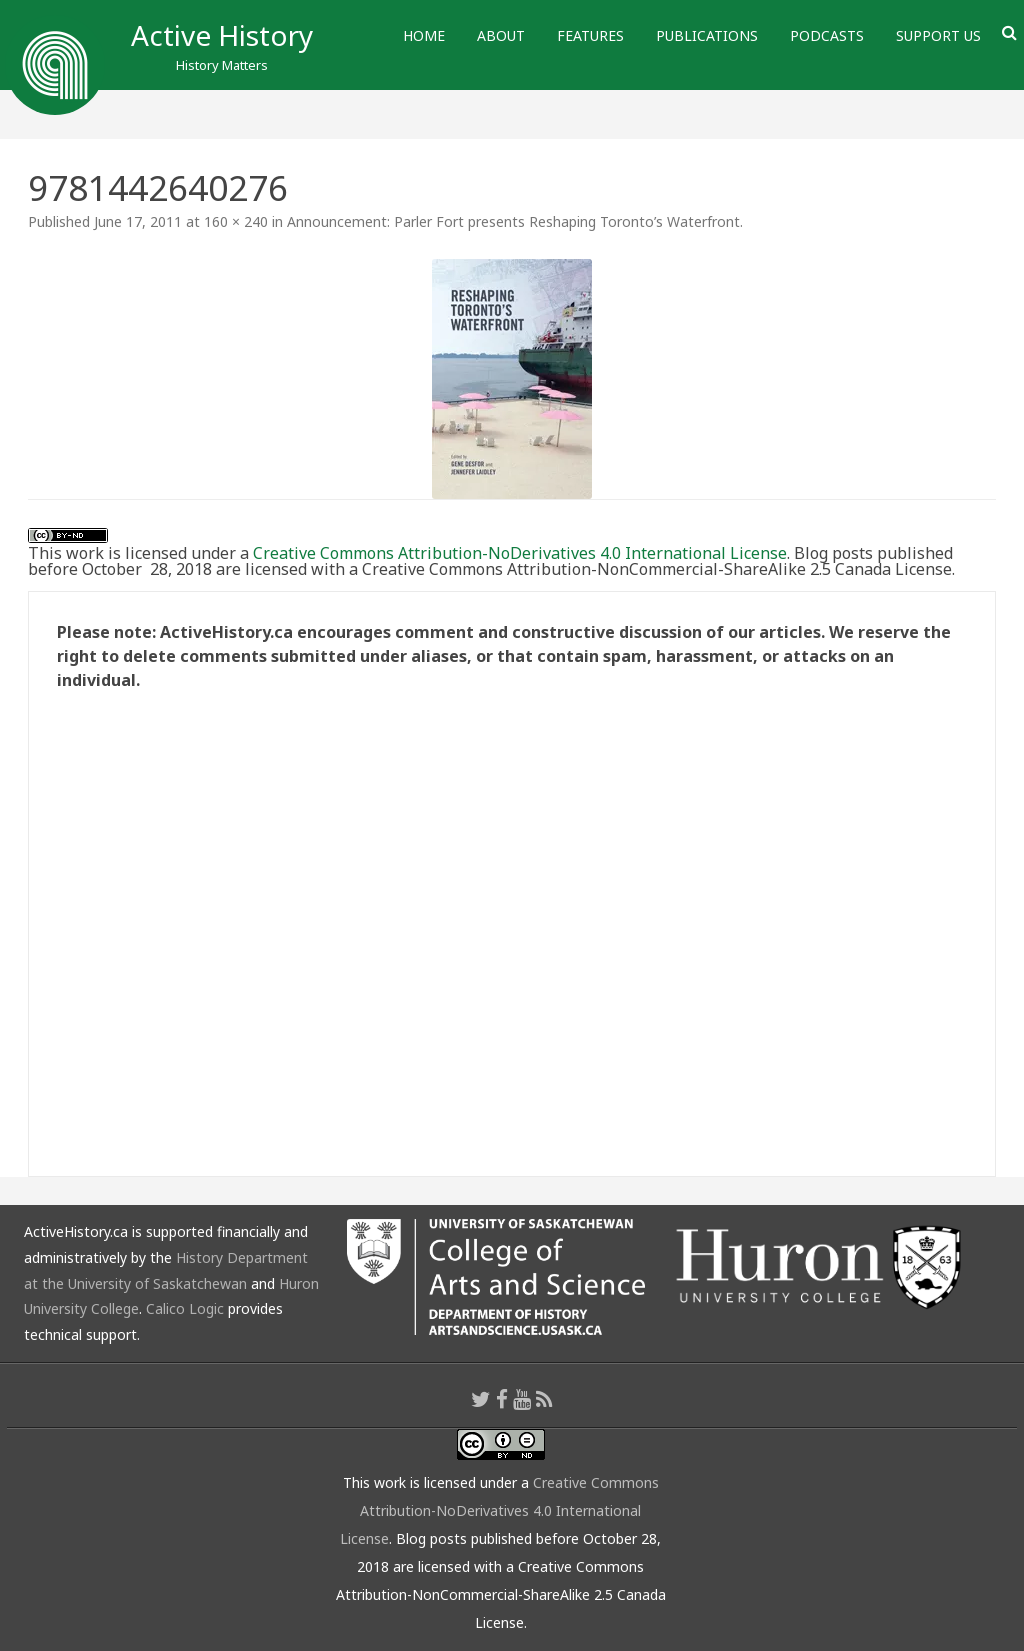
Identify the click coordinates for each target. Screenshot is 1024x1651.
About (501, 35)
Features (590, 35)
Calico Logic (185, 1308)
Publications (707, 35)
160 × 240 (236, 221)
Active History (222, 35)
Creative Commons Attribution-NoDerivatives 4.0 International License (520, 553)
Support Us (938, 35)
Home (424, 35)
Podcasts (827, 35)
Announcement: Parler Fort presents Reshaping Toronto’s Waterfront (513, 221)
